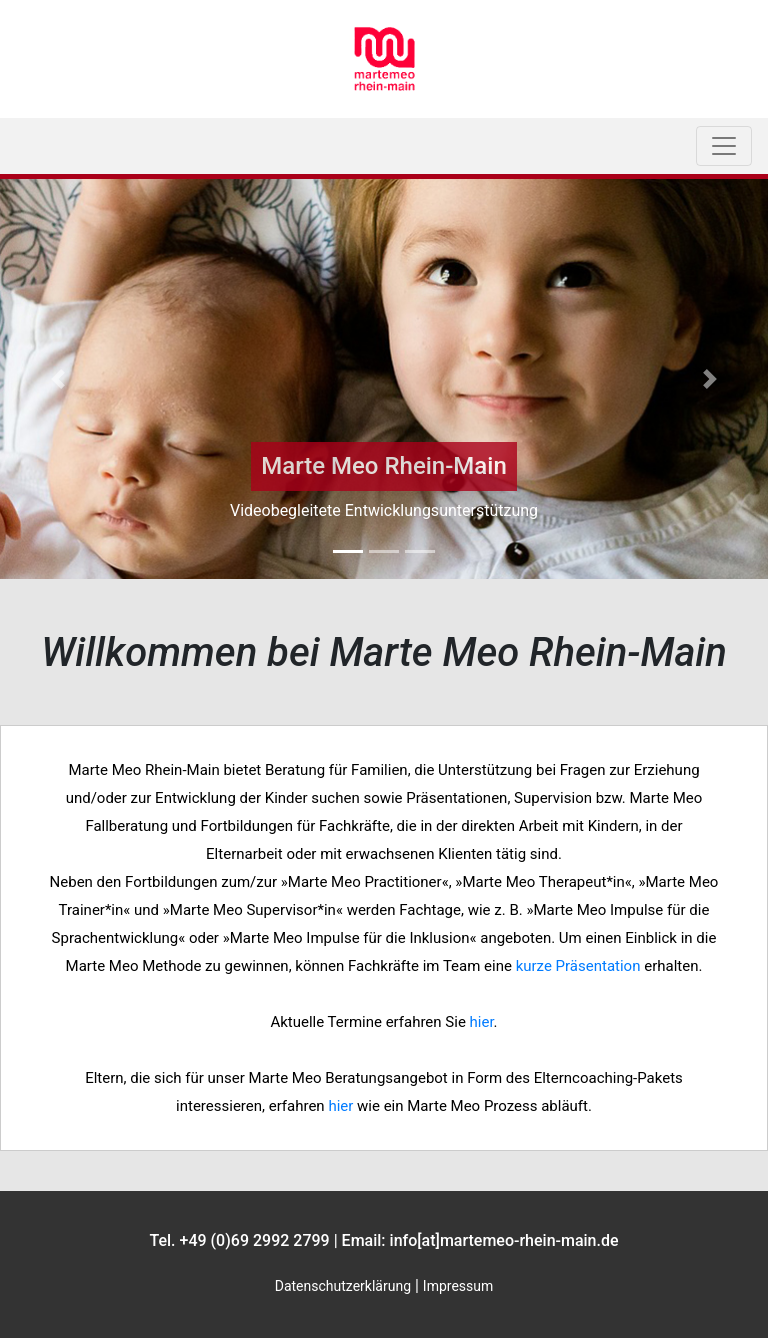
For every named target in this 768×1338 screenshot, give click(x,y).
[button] (57, 379)
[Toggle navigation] (724, 146)
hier (482, 1022)
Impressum (458, 1286)
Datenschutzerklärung (343, 1286)
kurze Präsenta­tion (578, 966)
